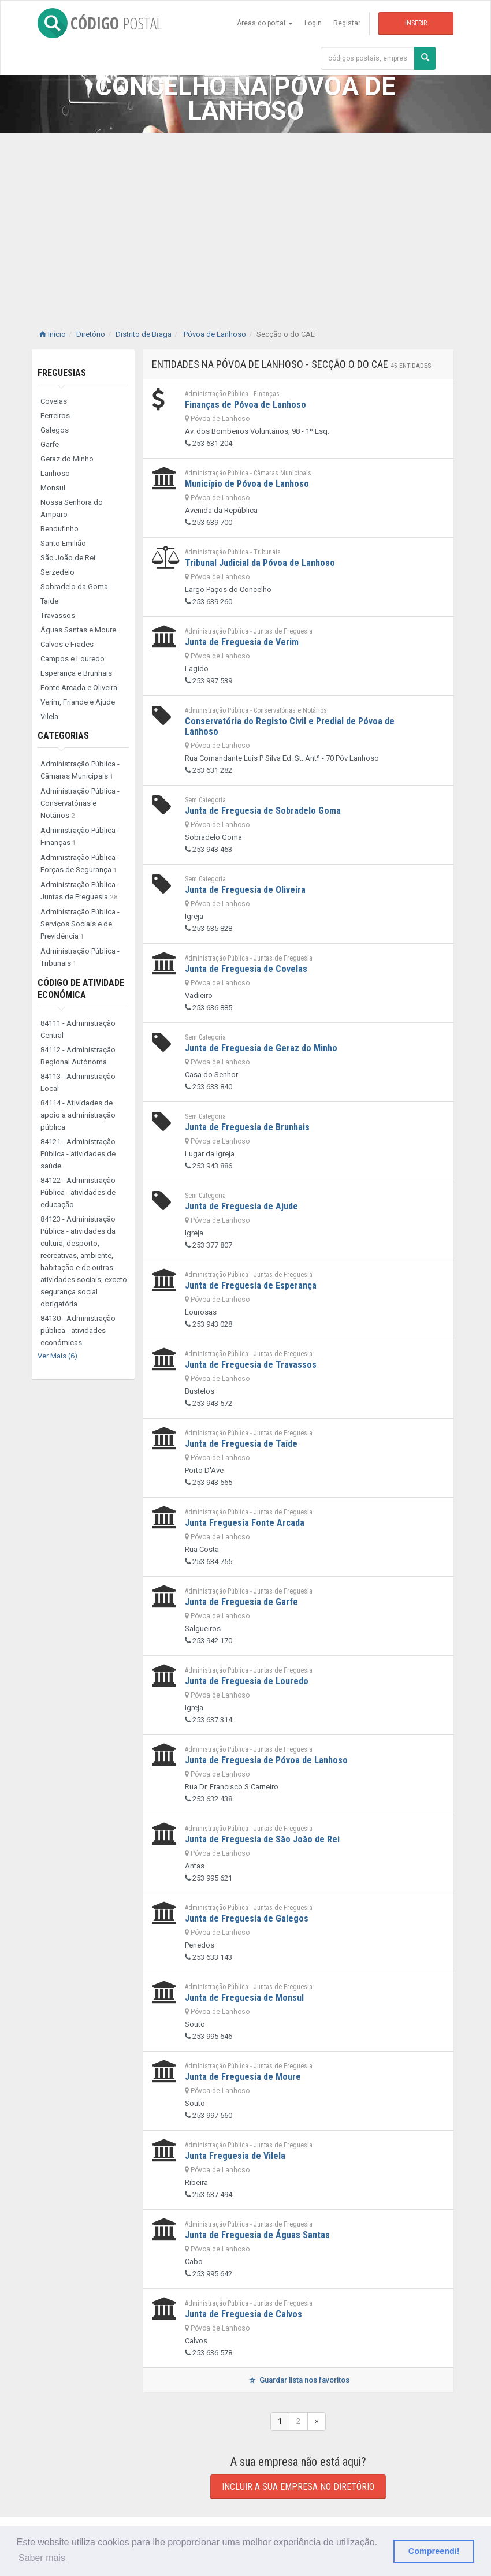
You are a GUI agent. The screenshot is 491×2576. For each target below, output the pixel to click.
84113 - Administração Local (78, 1082)
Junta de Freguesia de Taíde (241, 1443)
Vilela (49, 716)
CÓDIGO (100, 23)
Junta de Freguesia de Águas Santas (257, 2234)
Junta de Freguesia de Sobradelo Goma (263, 810)
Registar (346, 23)
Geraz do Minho (67, 459)
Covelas (53, 401)
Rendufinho (59, 528)
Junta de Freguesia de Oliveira (245, 889)
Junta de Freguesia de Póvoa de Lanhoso (266, 1760)
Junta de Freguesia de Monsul (244, 1997)
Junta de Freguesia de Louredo (246, 1681)
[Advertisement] (245, 219)
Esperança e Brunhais (76, 673)
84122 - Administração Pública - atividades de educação (78, 1192)
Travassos (57, 615)
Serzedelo (57, 572)
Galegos (54, 430)
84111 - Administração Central (78, 1029)
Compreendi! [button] (434, 2551)
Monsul (52, 487)
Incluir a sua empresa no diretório (298, 2486)
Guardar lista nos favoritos (298, 2380)
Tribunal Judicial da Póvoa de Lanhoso (260, 562)
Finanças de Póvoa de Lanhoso (245, 404)
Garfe (49, 444)
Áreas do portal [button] (265, 23)
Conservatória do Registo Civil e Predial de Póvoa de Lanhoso (290, 726)
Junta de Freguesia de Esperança (251, 1285)
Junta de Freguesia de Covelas (246, 968)
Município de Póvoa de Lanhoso (247, 483)
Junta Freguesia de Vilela (235, 2155)
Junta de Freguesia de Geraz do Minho (261, 1048)
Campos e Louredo (72, 658)
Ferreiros (55, 415)
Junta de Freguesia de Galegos (246, 1918)
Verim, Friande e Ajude (77, 702)
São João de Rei (67, 557)
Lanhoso (55, 473)
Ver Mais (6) (57, 1356)
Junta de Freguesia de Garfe (241, 1601)
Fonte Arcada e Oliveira (78, 687)
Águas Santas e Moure (78, 630)
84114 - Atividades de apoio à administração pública (78, 1115)
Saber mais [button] (41, 2558)
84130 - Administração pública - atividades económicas (78, 1330)
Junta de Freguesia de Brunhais (247, 1127)
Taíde (49, 601)
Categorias (63, 735)
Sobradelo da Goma (74, 586)
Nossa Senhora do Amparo (71, 508)
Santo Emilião (63, 543)
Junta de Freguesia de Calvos (243, 2314)
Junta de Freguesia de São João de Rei (262, 1839)
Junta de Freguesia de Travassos (251, 1364)
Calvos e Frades (67, 644)
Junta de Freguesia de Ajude (241, 1206)
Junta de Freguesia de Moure (243, 2076)
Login (313, 23)
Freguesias (62, 372)
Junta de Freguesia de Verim (242, 641)
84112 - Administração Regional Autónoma (78, 1055)
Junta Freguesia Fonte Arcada (244, 1522)
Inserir (416, 23)
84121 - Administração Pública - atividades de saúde (78, 1153)
